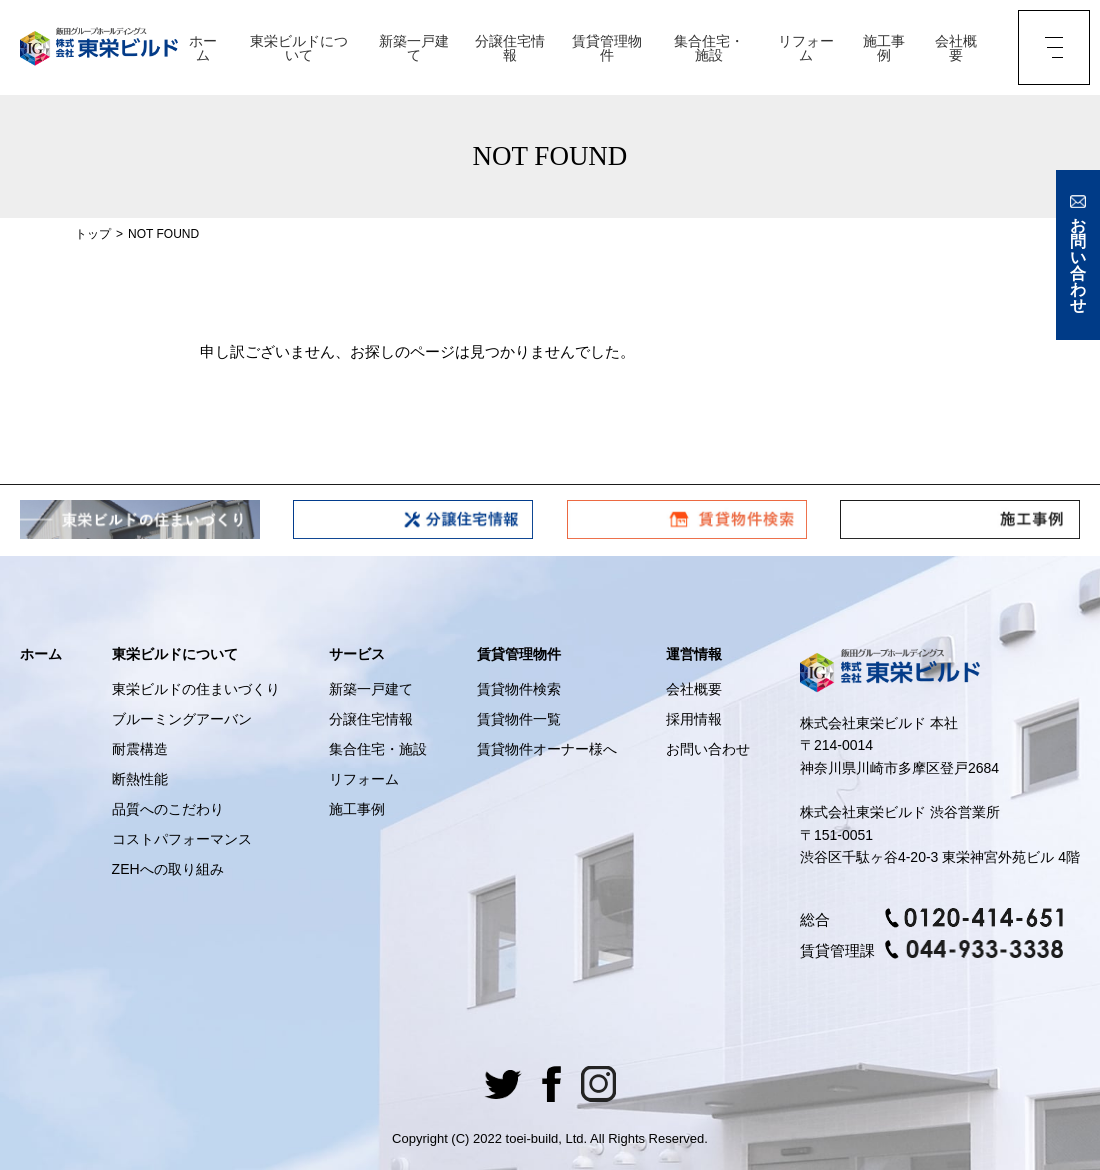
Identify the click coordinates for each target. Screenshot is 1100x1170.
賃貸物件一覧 (519, 719)
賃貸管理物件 (607, 48)
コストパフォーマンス (182, 839)
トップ (93, 234)
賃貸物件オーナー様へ (547, 749)
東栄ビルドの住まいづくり (196, 689)
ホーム (203, 48)
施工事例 (884, 48)
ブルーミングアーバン (182, 719)
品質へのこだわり (168, 809)
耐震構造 (140, 749)
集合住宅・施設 (709, 48)
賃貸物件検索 (519, 689)
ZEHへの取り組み (168, 869)
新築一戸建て (414, 48)
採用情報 (694, 719)
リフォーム (806, 48)
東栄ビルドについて (299, 48)
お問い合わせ (708, 749)
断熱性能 (140, 779)
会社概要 (956, 48)
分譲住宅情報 (510, 48)
